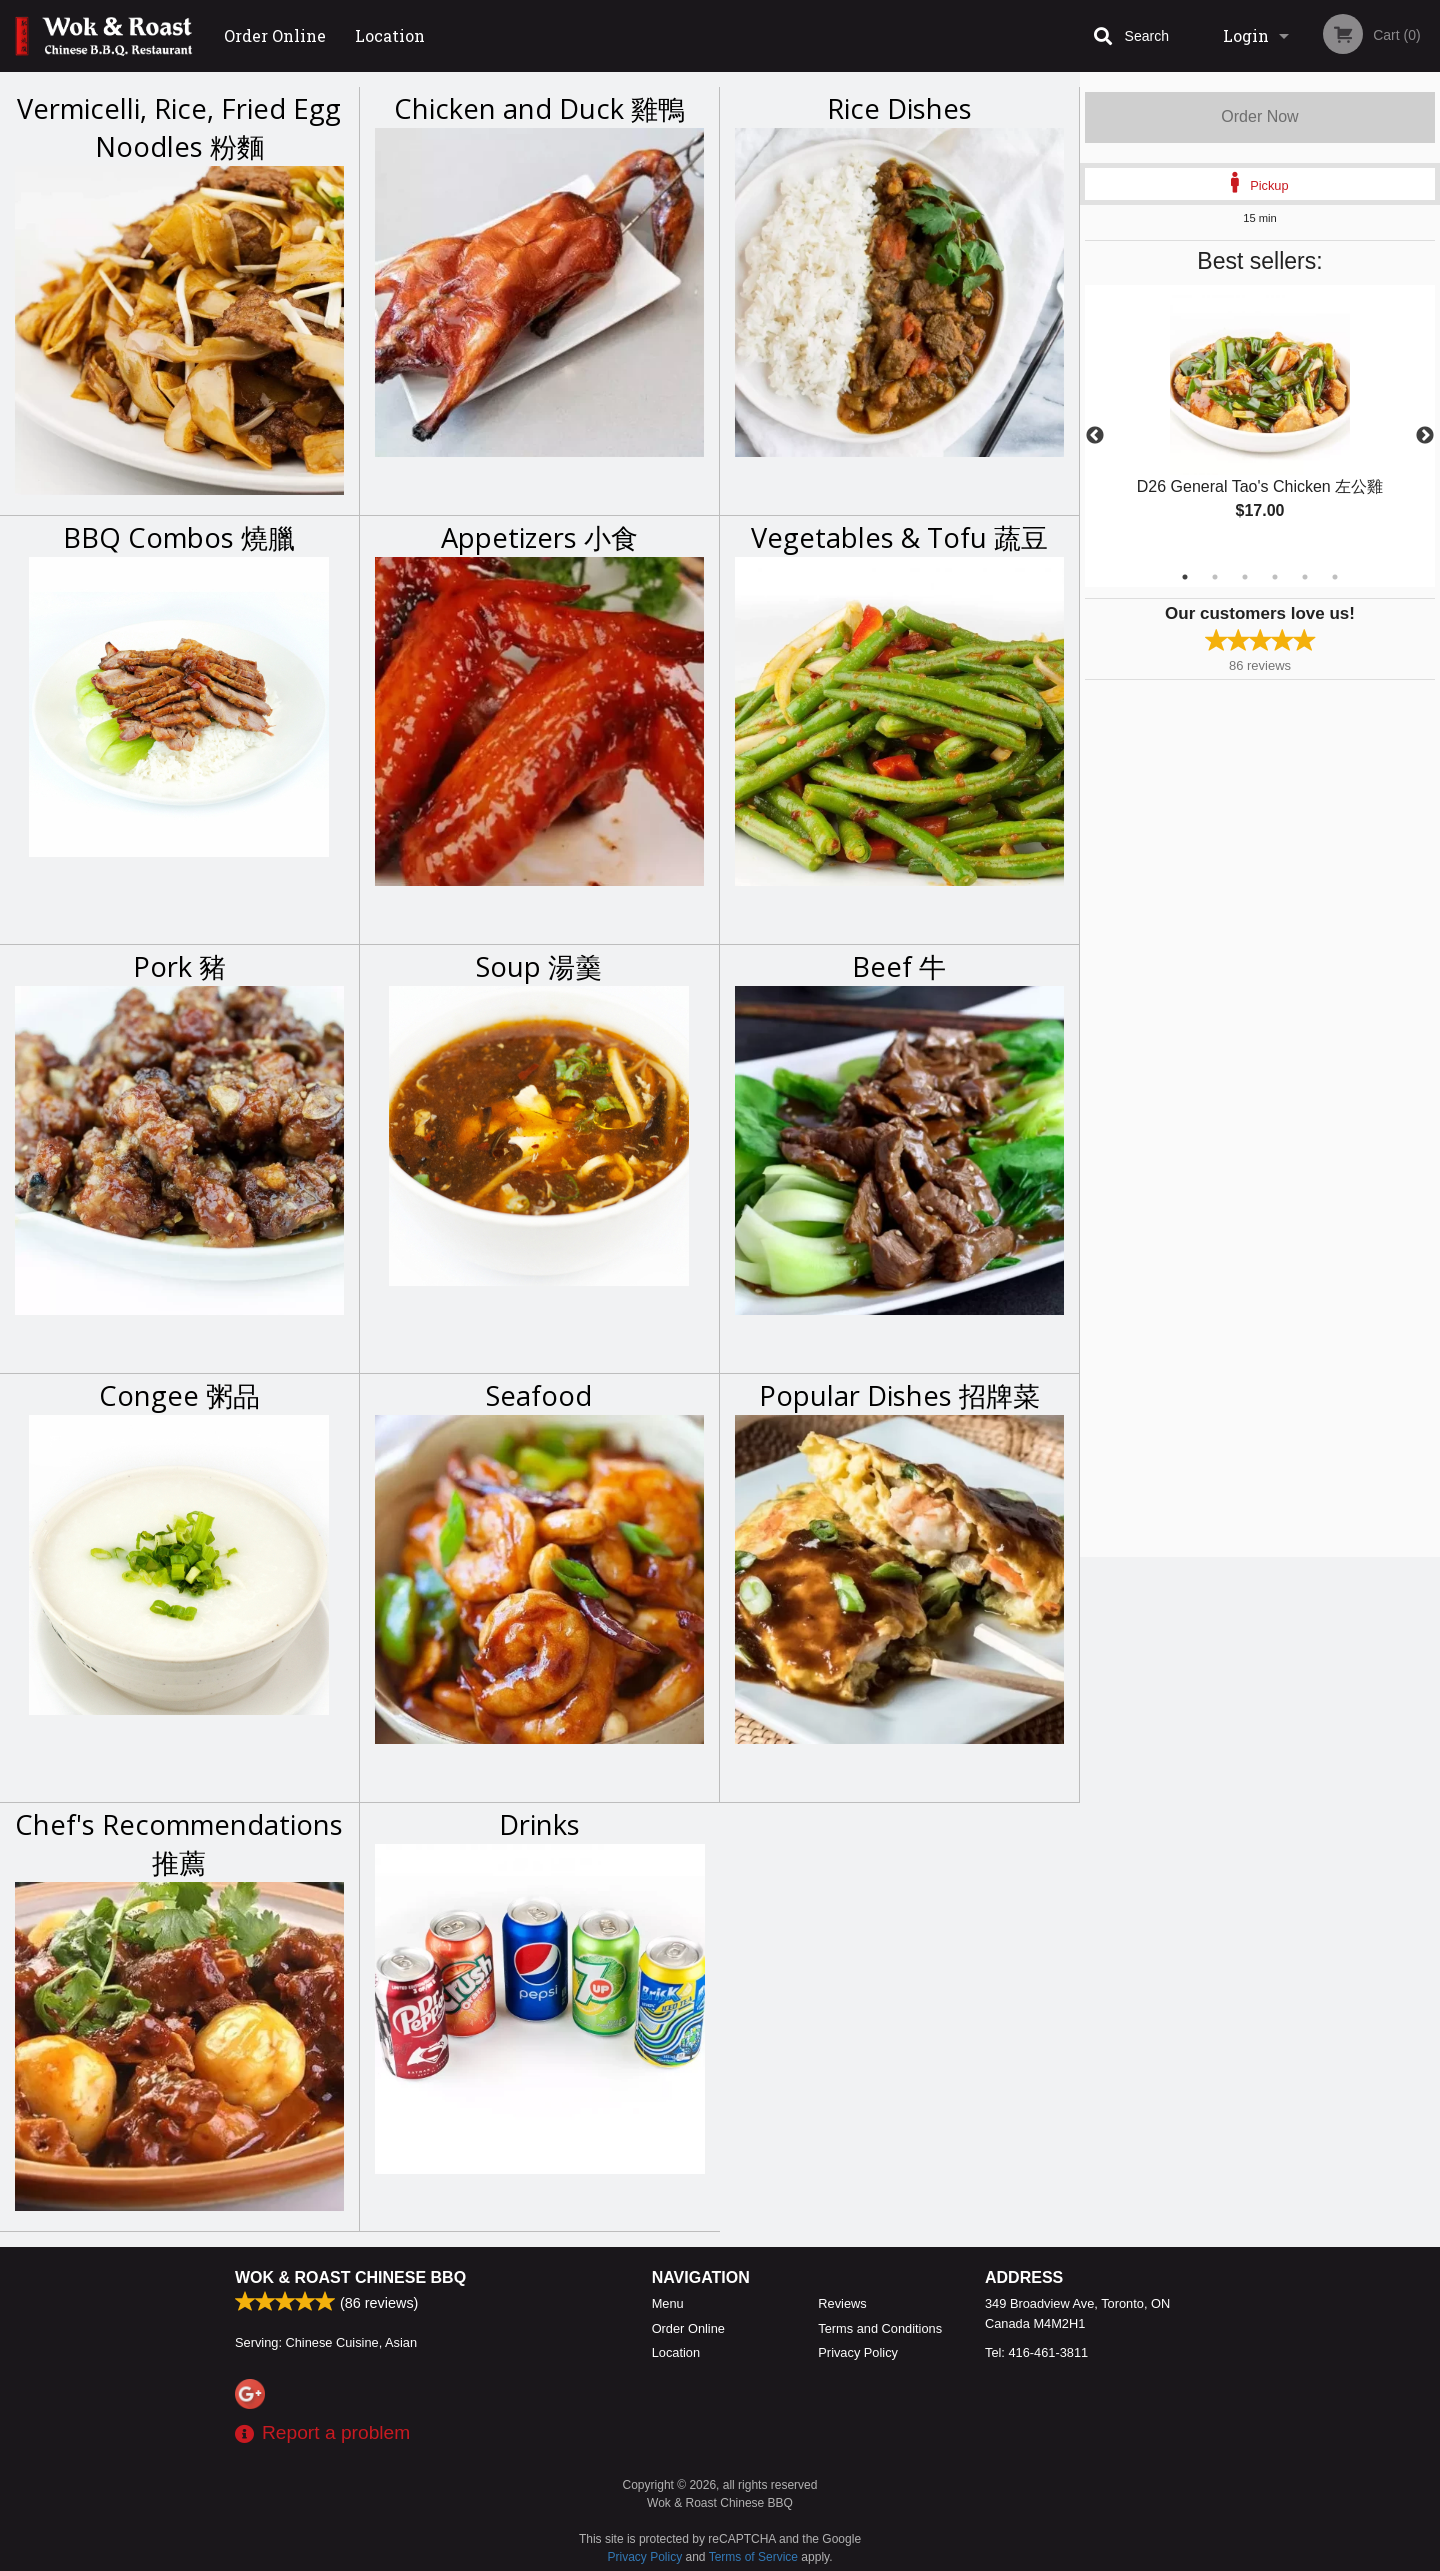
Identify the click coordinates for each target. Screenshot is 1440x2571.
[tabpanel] (1260, 424)
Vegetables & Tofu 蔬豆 (899, 537)
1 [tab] (1185, 577)
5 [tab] (1305, 577)
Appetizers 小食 (539, 537)
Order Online (275, 35)
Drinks (539, 1824)
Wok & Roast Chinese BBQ (350, 2277)
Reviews (842, 2303)
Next (1425, 436)
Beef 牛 (899, 966)
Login (1246, 35)
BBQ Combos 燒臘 (179, 537)
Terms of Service (753, 2557)
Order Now (1259, 116)
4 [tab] (1275, 577)
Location (390, 35)
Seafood (539, 1395)
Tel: (1036, 2352)
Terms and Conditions (880, 2328)
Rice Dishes (899, 108)
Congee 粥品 (179, 1395)
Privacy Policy (858, 2352)
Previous (1095, 436)
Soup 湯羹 (539, 966)
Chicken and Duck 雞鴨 (539, 108)
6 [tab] (1335, 577)
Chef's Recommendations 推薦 (179, 1843)
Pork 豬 (179, 966)
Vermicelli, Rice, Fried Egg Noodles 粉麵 (179, 127)
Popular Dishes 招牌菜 (899, 1395)
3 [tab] (1245, 577)
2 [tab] (1215, 577)
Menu (668, 2303)
